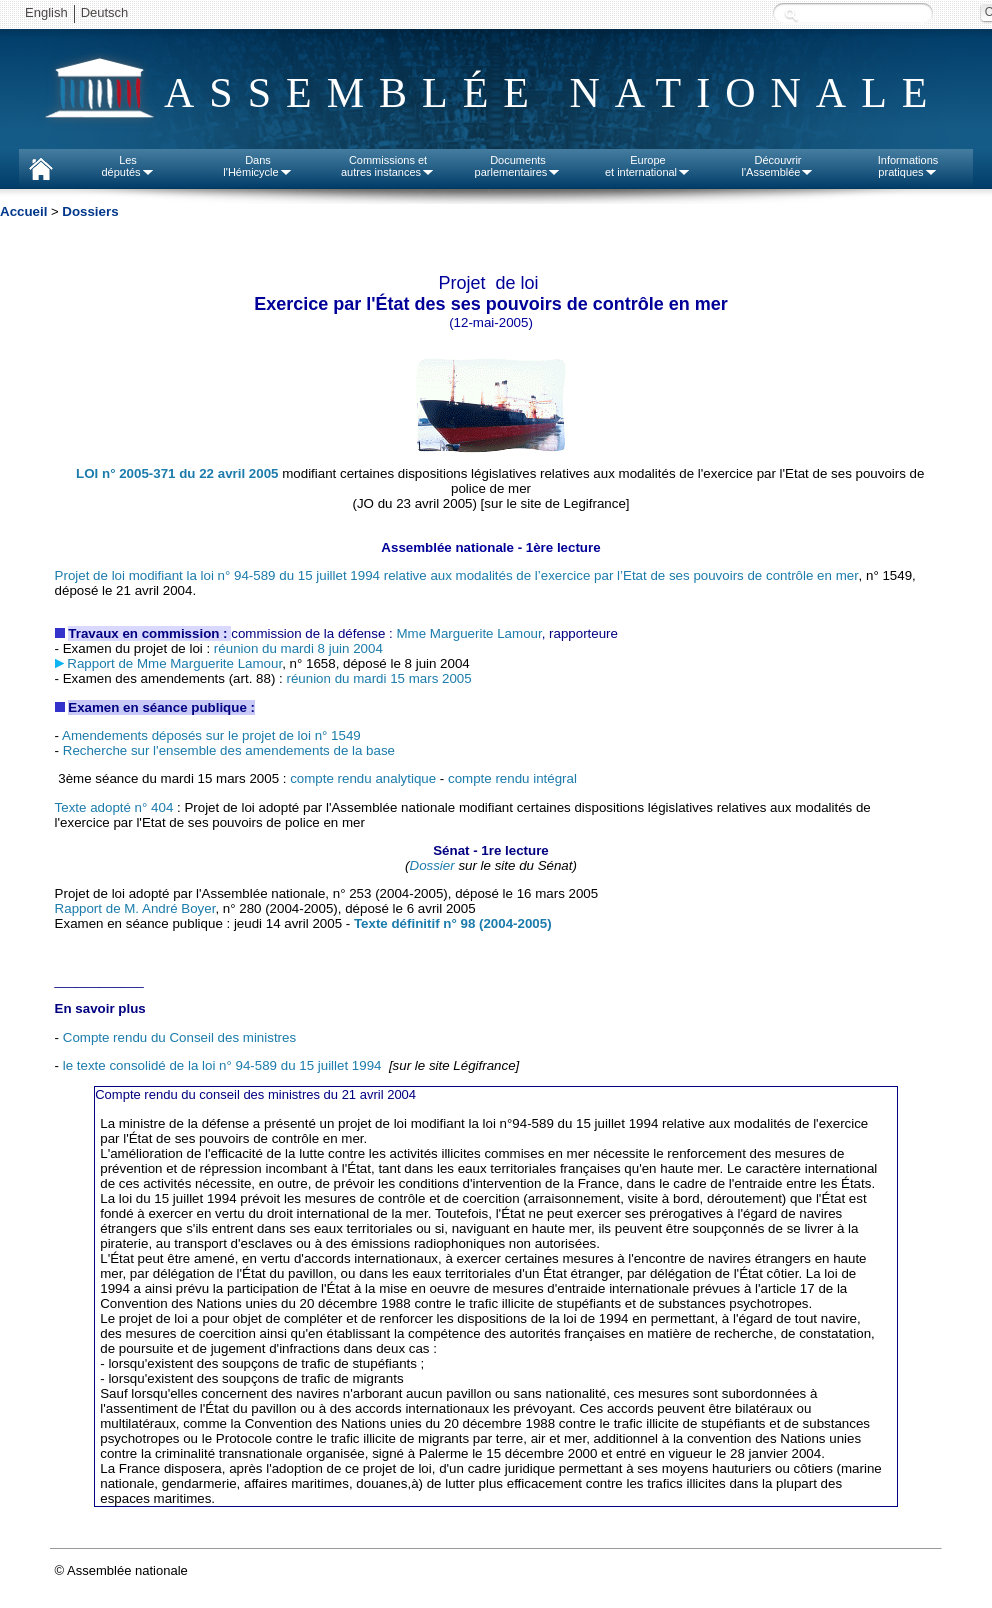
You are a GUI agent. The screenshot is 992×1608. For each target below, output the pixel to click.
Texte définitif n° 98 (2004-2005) (453, 923)
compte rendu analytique (363, 778)
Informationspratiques (908, 166)
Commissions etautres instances (388, 166)
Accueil (23, 211)
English (46, 12)
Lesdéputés (127, 166)
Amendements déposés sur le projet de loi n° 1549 (211, 735)
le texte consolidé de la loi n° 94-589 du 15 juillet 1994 (222, 1065)
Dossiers (90, 211)
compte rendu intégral (512, 778)
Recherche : (791, 14)
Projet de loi (457, 575)
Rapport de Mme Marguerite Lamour (174, 663)
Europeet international (648, 166)
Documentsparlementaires (518, 166)
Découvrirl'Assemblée (778, 166)
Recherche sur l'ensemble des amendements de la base (229, 750)
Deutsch (105, 12)
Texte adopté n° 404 (114, 807)
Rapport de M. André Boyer (135, 908)
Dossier (432, 865)
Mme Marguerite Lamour (468, 633)
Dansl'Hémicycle (257, 166)
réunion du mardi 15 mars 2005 (378, 678)
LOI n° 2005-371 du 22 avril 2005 (177, 473)
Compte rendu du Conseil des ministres (179, 1037)
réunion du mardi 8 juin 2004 (296, 648)
